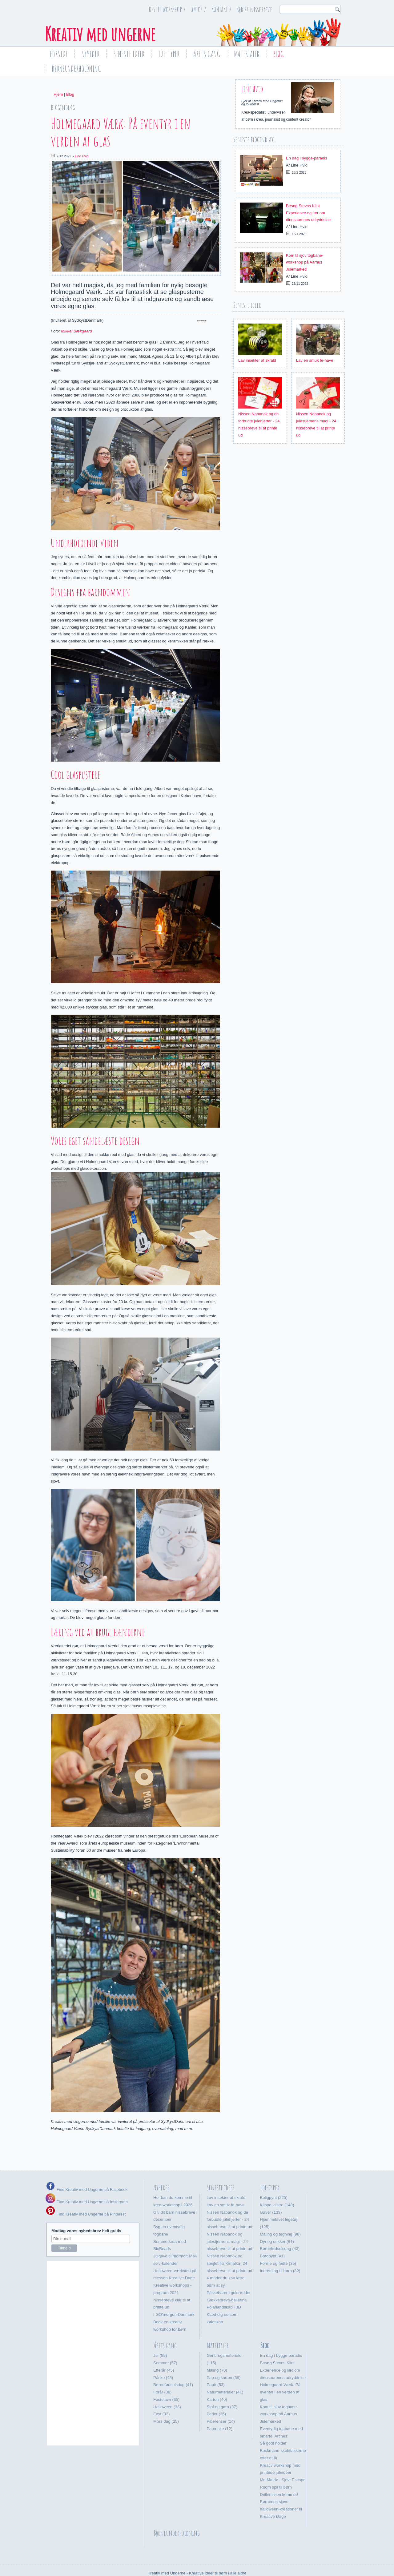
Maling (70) (217, 2350)
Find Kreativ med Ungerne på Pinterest (90, 2193)
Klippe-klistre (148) (277, 2184)
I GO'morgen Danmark (174, 2294)
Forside (59, 54)
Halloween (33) (167, 2386)
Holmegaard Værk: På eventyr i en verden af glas (280, 2371)
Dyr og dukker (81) (277, 2221)
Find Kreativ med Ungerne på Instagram (87, 2181)
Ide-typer (168, 54)
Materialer (246, 54)
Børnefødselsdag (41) (173, 2364)
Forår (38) (162, 2371)
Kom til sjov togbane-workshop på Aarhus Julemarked (304, 262)
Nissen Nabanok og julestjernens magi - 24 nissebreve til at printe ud (229, 2221)
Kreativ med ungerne (100, 34)
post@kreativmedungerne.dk (241, 2559)
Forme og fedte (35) (278, 2243)
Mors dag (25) (166, 2401)
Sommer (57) (165, 2342)
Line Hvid (81, 156)
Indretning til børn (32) (280, 2250)
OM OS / (198, 9)
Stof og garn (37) (222, 2386)
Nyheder (90, 54)
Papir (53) (216, 2364)
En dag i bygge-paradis (306, 158)
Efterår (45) (163, 2350)
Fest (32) (161, 2393)
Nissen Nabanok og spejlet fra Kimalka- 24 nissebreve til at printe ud (229, 2243)
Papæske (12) (219, 2408)
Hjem (58, 94)
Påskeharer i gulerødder (229, 2272)
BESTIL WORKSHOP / (167, 9)
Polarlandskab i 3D (224, 2286)
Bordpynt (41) (272, 2235)
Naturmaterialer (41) (225, 2371)
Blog (278, 54)
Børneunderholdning (76, 69)
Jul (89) (160, 2335)
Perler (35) (216, 2393)
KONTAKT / (221, 9)
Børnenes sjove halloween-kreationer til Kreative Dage (281, 2488)
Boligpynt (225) (273, 2177)
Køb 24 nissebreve (254, 9)
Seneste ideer (128, 54)
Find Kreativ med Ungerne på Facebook (91, 2169)
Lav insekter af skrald (257, 360)
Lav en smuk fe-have (314, 360)
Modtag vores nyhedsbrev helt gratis (86, 2210)
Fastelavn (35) (166, 2379)
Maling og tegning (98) (280, 2214)
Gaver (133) (271, 2191)
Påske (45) (163, 2357)
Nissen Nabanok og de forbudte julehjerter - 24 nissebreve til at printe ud (229, 2199)
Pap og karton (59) (223, 2357)
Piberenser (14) (221, 2401)
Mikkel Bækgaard (76, 331)
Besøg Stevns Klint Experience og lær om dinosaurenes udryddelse (308, 212)
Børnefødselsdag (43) (280, 2228)
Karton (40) (217, 2379)
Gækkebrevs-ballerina (227, 2279)
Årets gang (206, 54)
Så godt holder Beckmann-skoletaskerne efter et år (283, 2430)
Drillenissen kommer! (279, 2474)
